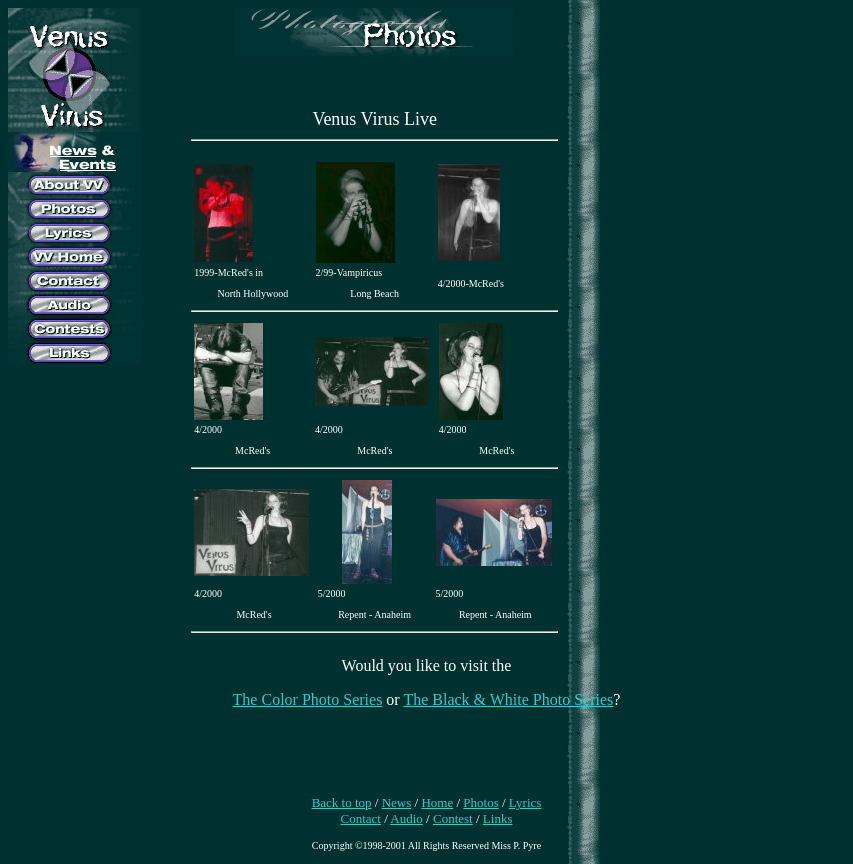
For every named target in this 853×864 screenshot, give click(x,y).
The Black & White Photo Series (508, 699)
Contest (453, 818)
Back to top (342, 802)
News (397, 802)
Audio (406, 818)
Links (498, 818)
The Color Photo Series (308, 699)
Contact (361, 818)
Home (437, 802)
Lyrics (525, 802)
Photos (480, 802)
